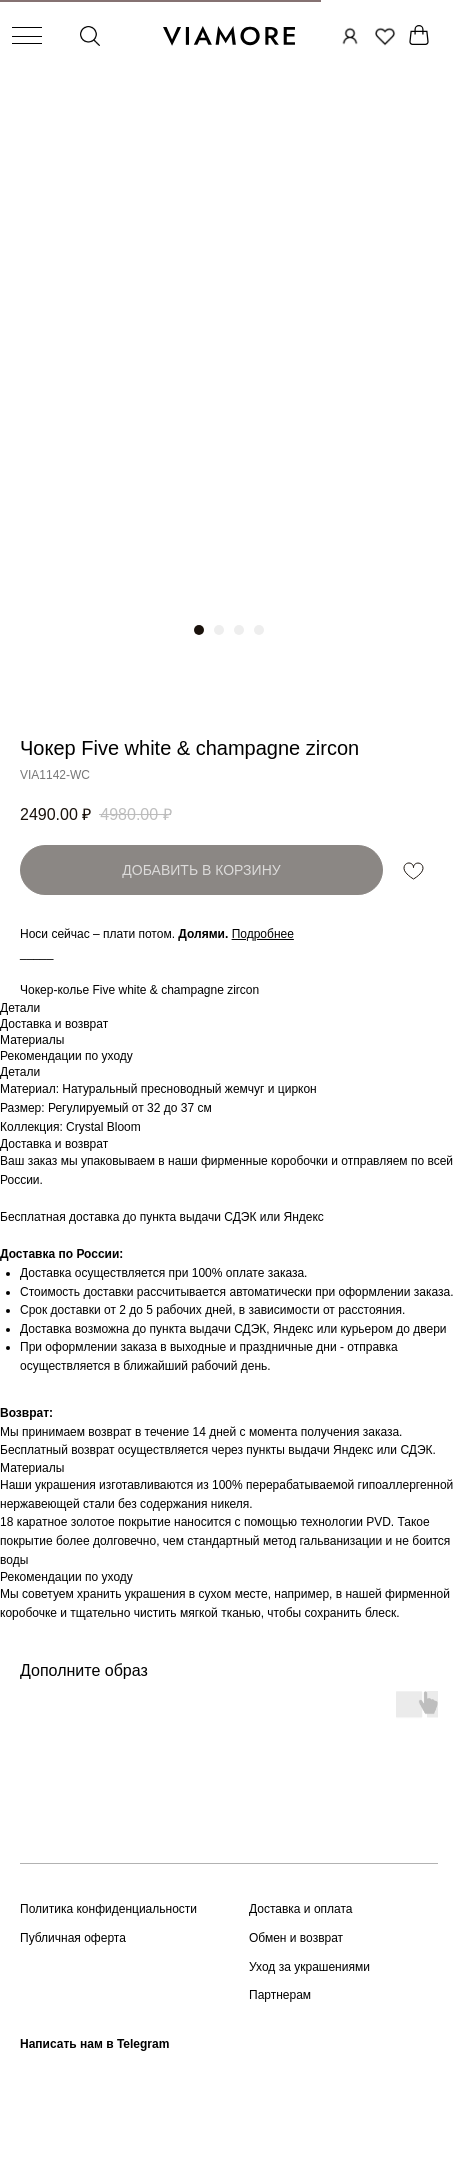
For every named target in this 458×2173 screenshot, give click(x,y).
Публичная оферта (73, 1938)
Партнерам (280, 1995)
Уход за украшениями (309, 1967)
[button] (263, 934)
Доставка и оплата (301, 1909)
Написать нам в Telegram (94, 2044)
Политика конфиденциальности (108, 1909)
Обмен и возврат (296, 1938)
